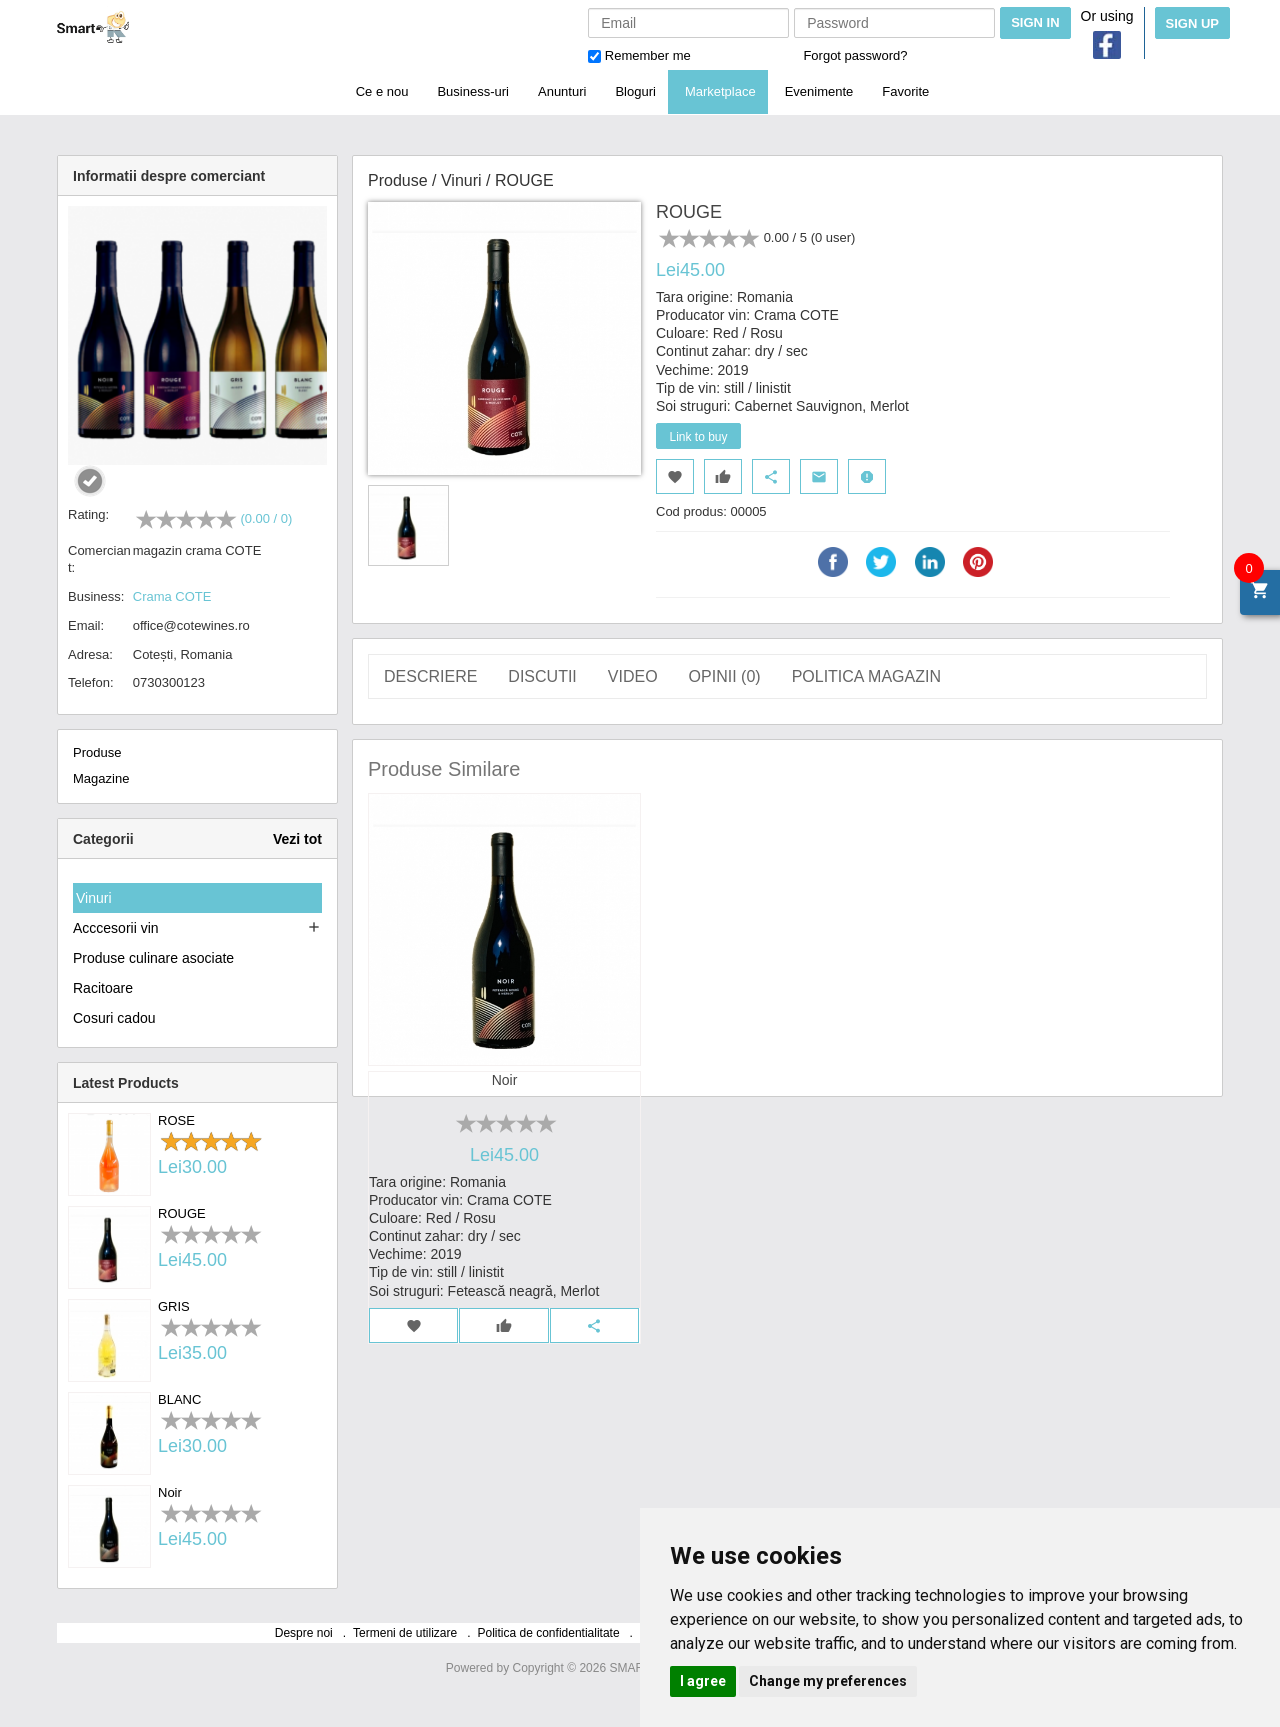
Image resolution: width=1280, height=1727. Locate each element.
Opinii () (725, 675)
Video (633, 675)
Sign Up (1192, 23)
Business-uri (473, 91)
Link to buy (698, 437)
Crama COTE (172, 596)
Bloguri (635, 91)
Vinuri (94, 898)
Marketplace (720, 91)
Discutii (542, 675)
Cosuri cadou (114, 1018)
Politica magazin (866, 675)
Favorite (905, 91)
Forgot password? (855, 55)
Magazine (101, 778)
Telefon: (91, 682)
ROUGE (182, 1213)
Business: (96, 596)
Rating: (88, 514)
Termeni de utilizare (405, 1633)
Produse (97, 752)
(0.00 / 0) (266, 518)
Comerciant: (99, 559)
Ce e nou (382, 91)
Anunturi (562, 91)
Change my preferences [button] (828, 1681)
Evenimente (819, 91)
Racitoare (103, 988)
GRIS (174, 1306)
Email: (86, 625)
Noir (170, 1492)
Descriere (430, 675)
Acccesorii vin (116, 928)
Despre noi (304, 1633)
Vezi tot (297, 839)
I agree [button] (703, 1681)
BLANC (179, 1399)
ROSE (176, 1120)
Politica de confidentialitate (549, 1633)
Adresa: (90, 654)
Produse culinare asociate (153, 958)
